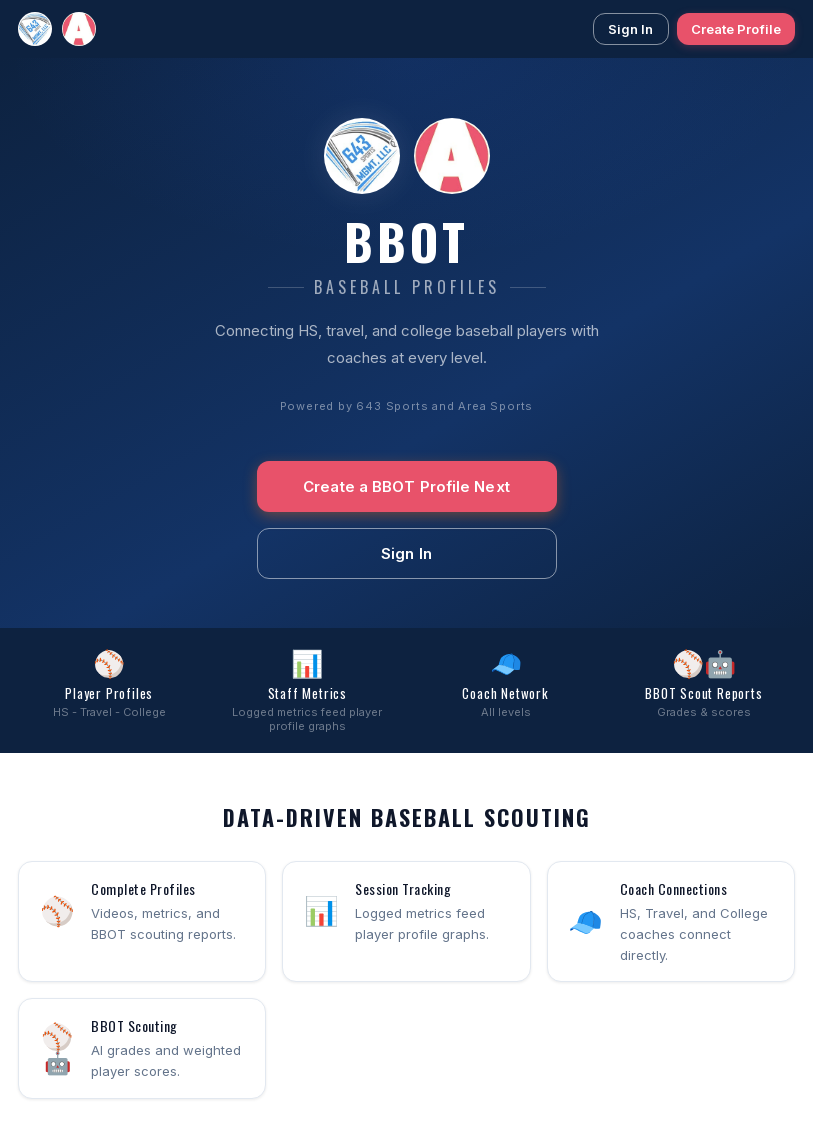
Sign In (631, 29)
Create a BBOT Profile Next (406, 486)
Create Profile (736, 29)
